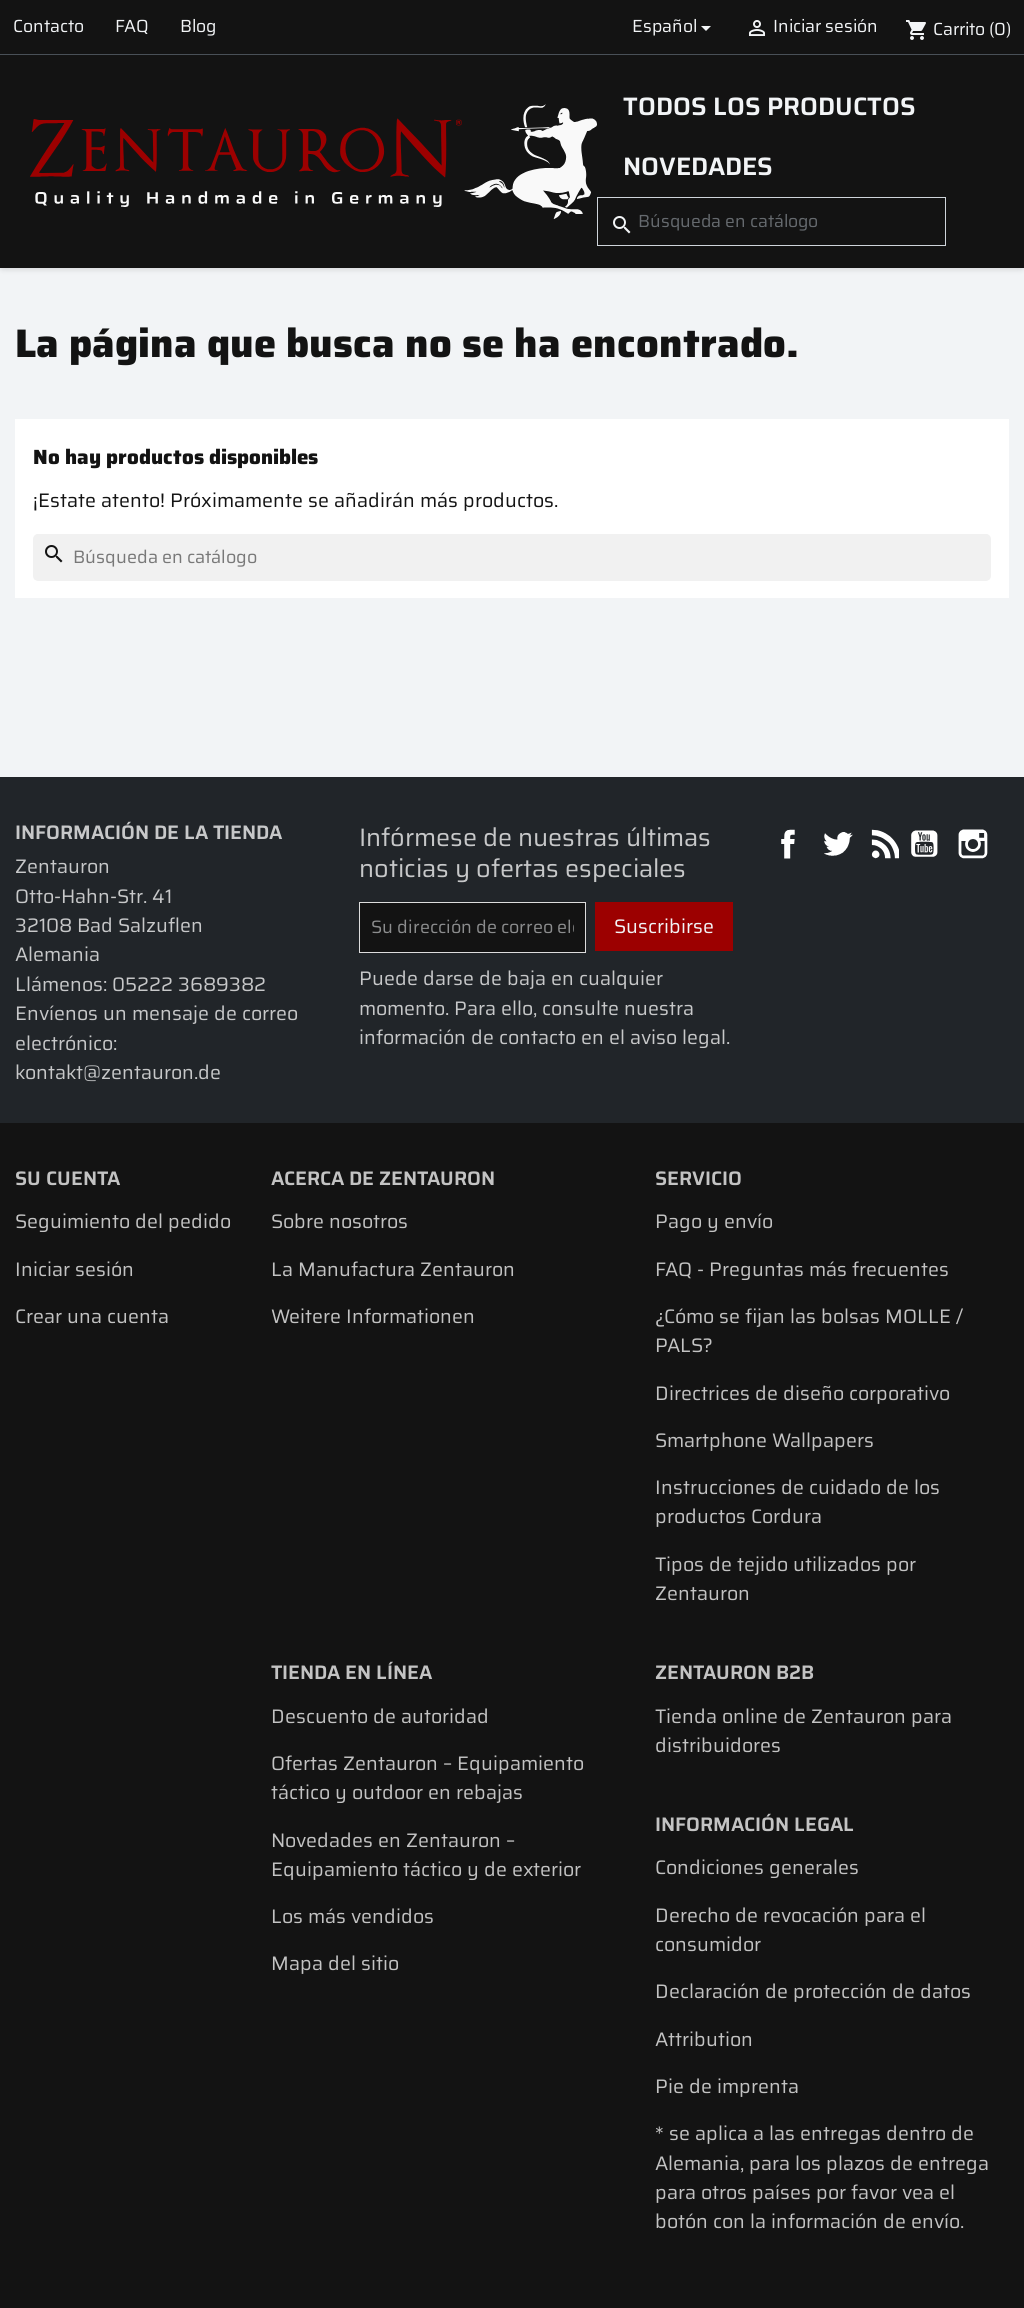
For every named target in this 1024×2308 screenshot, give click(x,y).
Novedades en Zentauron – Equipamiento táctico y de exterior (426, 1855)
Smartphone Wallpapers (764, 1440)
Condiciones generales (757, 1867)
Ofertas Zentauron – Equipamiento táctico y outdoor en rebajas (427, 1778)
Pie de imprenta (727, 2086)
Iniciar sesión (74, 1269)
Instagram (975, 846)
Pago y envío (714, 1221)
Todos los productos (769, 106)
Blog (198, 26)
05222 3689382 (189, 984)
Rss (882, 846)
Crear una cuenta (92, 1316)
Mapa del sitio (335, 1963)
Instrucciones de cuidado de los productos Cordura (797, 1502)
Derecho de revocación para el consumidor (790, 1930)
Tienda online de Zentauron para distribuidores (803, 1731)
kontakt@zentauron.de (118, 1072)
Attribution (704, 2039)
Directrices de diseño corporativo (802, 1393)
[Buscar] (771, 221)
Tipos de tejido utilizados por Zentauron (785, 1579)
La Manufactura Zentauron (393, 1269)
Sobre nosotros (339, 1221)
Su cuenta (67, 1178)
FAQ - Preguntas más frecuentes (802, 1269)
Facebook (790, 846)
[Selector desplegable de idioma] (674, 26)
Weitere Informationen (373, 1316)
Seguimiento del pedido (123, 1221)
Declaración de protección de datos (813, 1991)
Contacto (48, 26)
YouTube (926, 846)
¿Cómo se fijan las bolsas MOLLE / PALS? (809, 1331)
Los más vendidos (352, 1916)
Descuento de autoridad (380, 1716)
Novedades (698, 166)
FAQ (132, 26)
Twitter (839, 846)
